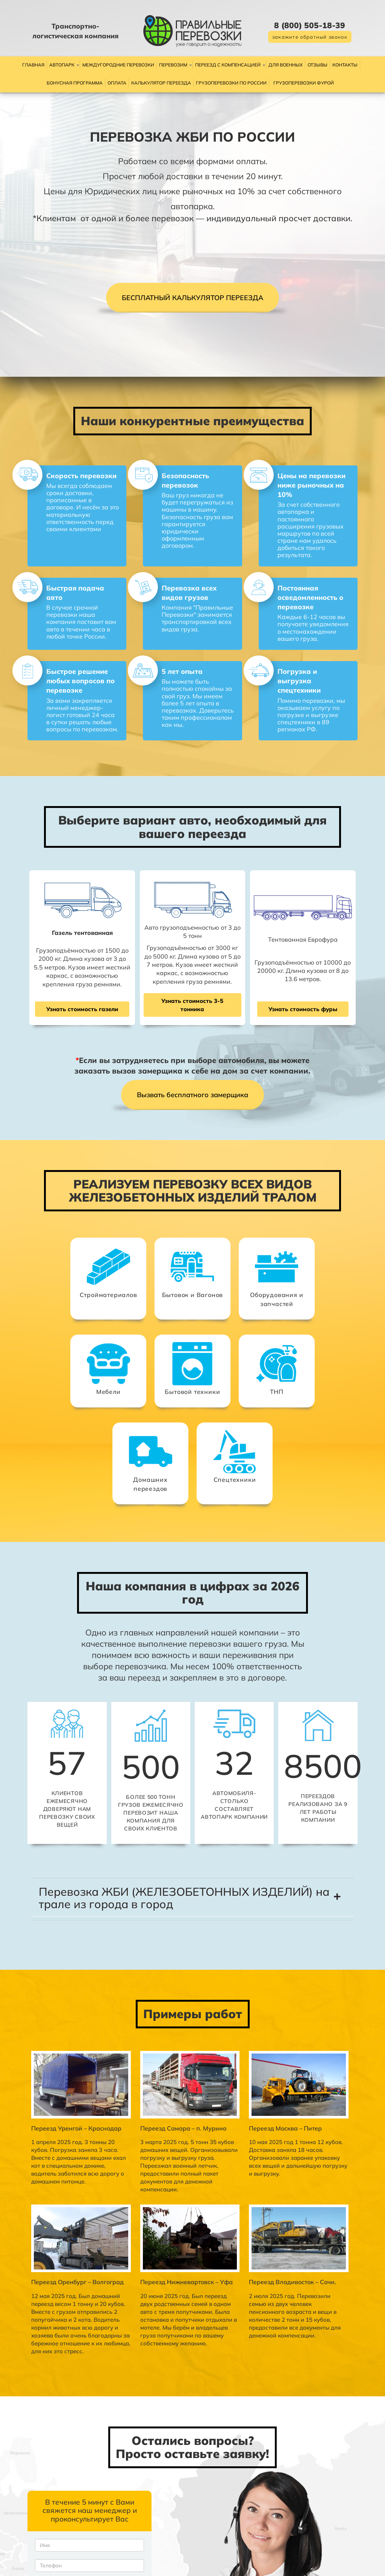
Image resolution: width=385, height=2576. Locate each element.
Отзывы (317, 65)
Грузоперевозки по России (231, 83)
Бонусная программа (75, 83)
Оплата (117, 83)
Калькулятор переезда (161, 83)
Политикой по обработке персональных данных (62, 2500)
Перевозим (173, 65)
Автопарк (61, 65)
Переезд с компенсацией (228, 65)
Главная (33, 65)
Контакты (345, 65)
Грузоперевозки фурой (303, 83)
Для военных (285, 65)
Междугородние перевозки (118, 65)
